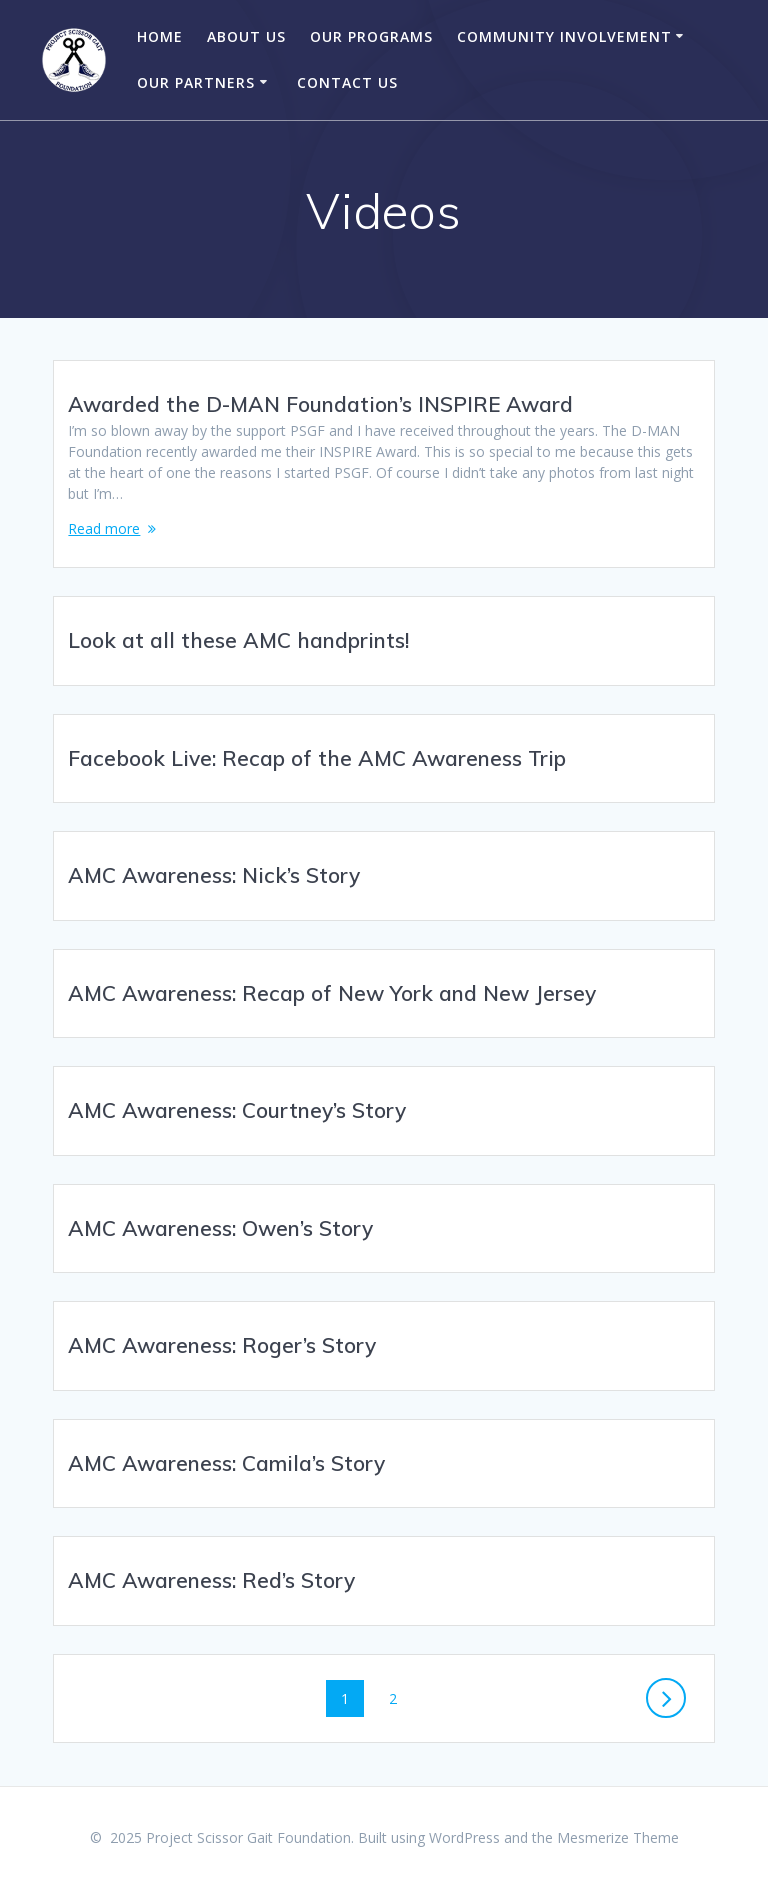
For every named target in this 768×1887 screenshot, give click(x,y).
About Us (246, 36)
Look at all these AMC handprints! (238, 640)
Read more (104, 528)
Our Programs (371, 36)
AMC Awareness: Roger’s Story (222, 1345)
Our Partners (196, 82)
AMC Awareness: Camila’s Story (226, 1463)
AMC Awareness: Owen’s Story (220, 1228)
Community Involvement (564, 36)
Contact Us (347, 82)
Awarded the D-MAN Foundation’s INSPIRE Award (320, 404)
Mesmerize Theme (618, 1837)
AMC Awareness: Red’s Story (211, 1580)
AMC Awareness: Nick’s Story (214, 875)
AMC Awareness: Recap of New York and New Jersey (332, 993)
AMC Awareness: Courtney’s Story (237, 1110)
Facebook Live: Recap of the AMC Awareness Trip (317, 758)
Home (160, 36)
